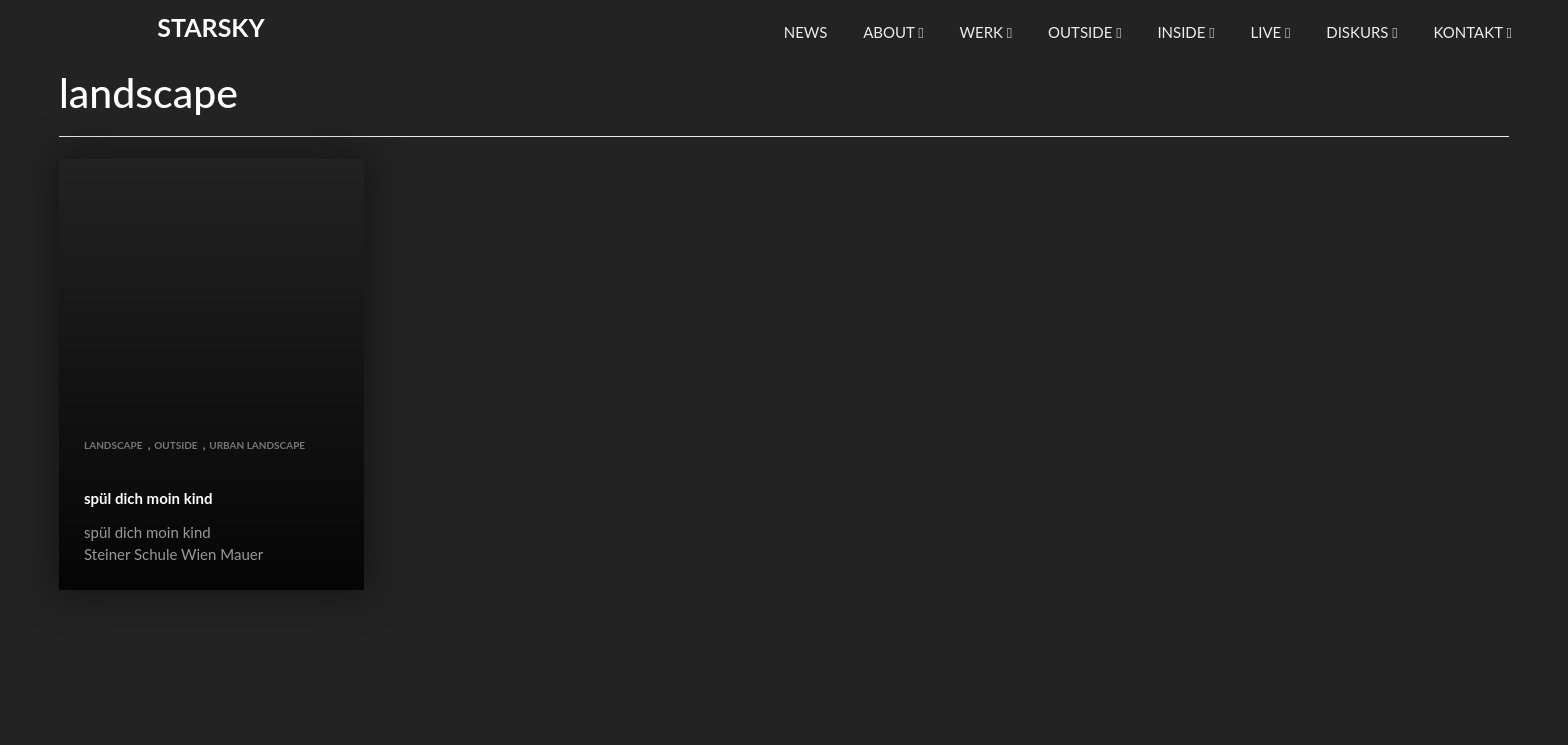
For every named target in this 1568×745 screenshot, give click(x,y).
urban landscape (257, 445)
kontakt (1473, 32)
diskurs (1362, 32)
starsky (210, 27)
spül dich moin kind (148, 498)
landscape (113, 445)
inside (1185, 32)
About (893, 32)
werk (985, 32)
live (1270, 32)
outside (1085, 32)
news (806, 32)
